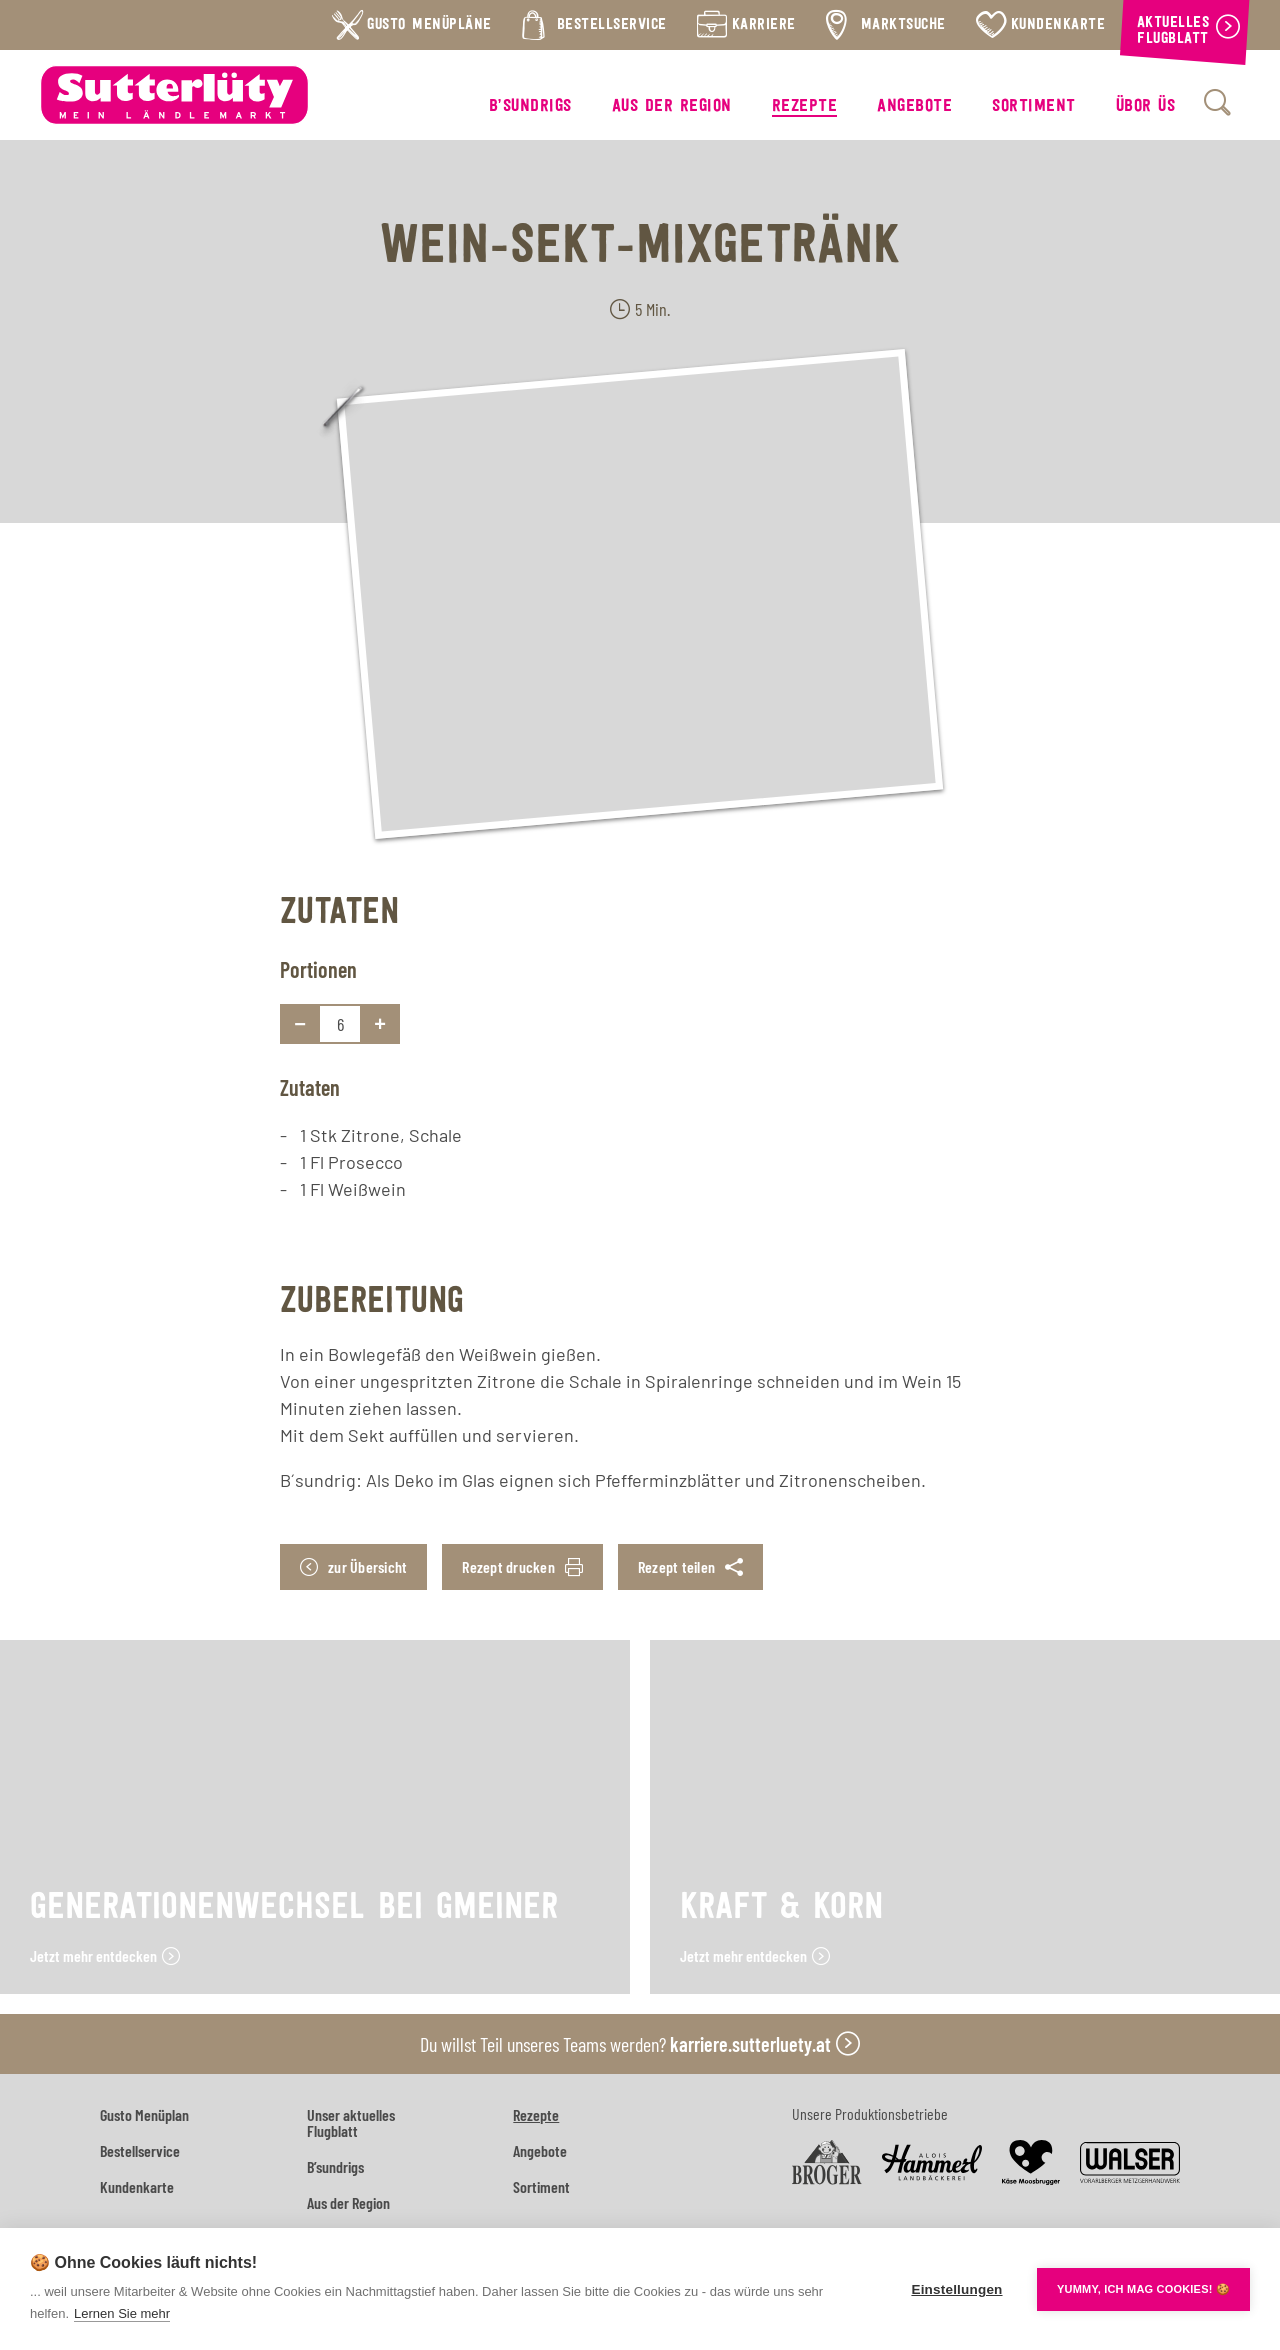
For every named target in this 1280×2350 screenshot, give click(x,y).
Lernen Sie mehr (122, 2313)
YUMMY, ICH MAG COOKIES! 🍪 (1143, 2289)
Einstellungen (956, 2289)
